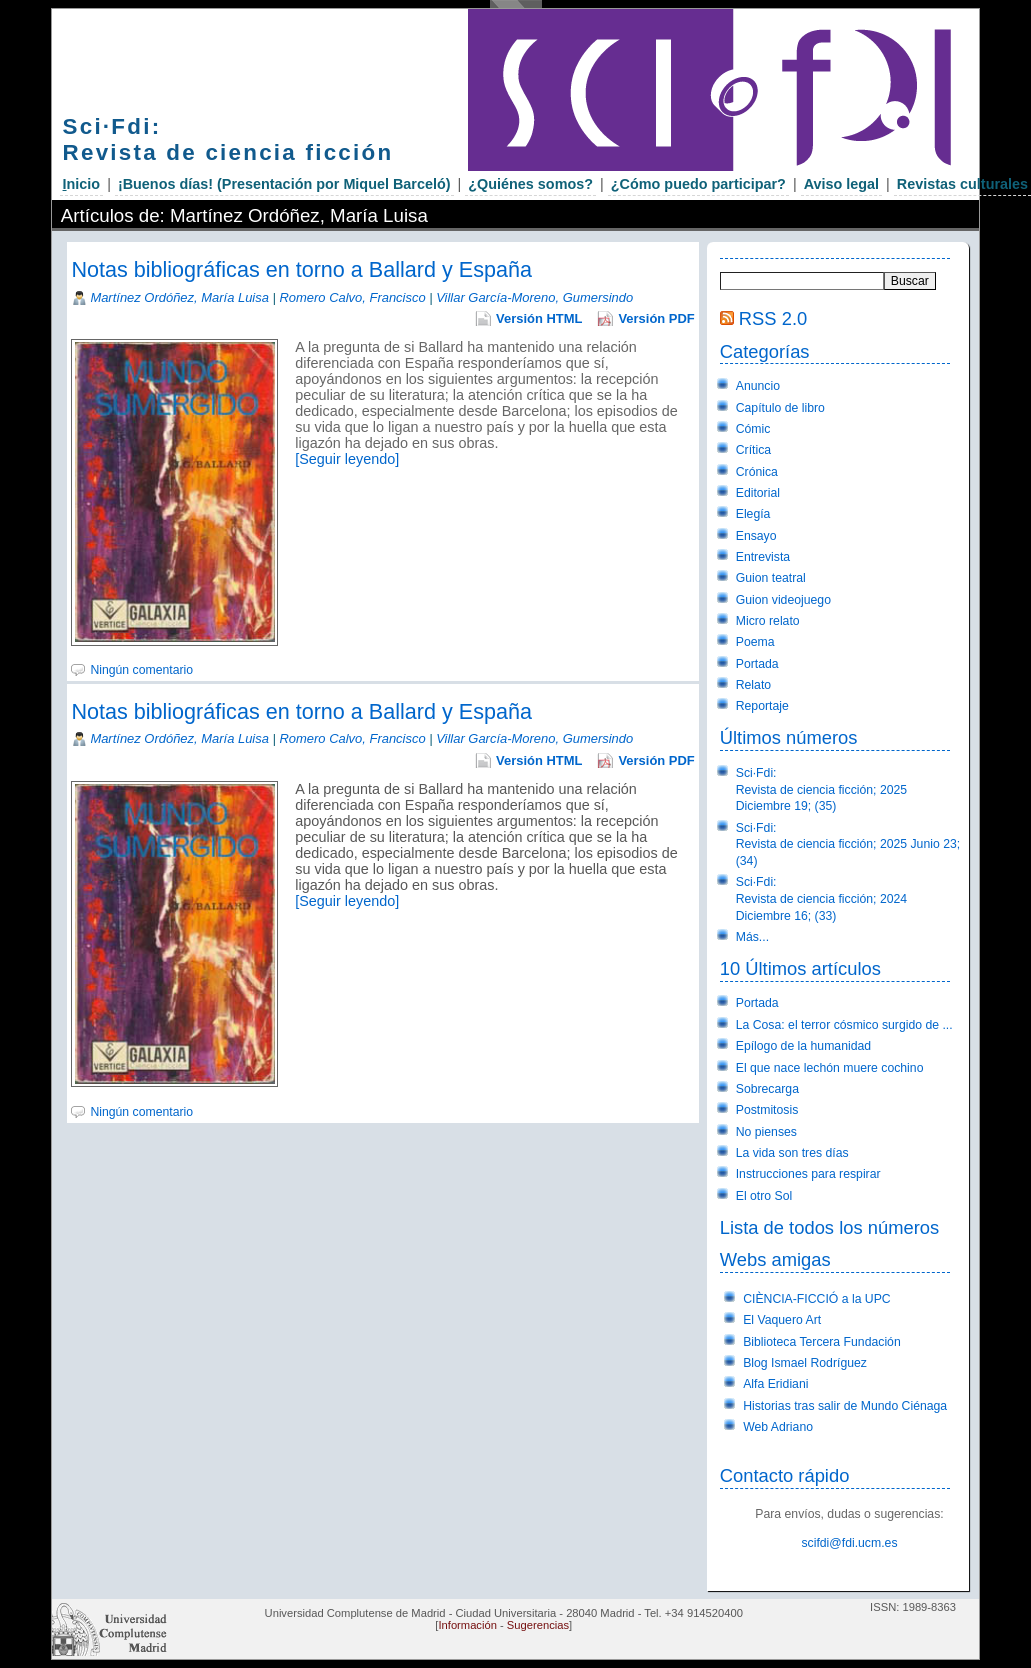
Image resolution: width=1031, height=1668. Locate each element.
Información (467, 1625)
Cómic (753, 429)
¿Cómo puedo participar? (698, 184)
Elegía (753, 514)
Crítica (753, 450)
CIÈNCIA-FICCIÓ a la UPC (817, 1299)
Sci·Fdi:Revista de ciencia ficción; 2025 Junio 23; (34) (848, 844)
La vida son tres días (792, 1153)
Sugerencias (538, 1625)
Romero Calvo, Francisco (352, 297)
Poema (755, 642)
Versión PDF (656, 318)
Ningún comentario (141, 670)
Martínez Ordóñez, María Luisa (179, 297)
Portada (757, 664)
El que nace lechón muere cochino (830, 1068)
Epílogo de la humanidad (803, 1046)
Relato (753, 685)
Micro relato (768, 621)
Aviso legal (841, 184)
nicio (82, 184)
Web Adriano (778, 1427)
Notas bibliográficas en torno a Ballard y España (301, 269)
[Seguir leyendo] (347, 459)
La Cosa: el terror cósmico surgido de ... (844, 1025)
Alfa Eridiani (775, 1384)
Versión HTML (539, 318)
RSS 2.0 (773, 318)
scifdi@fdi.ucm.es (849, 1543)
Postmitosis (767, 1110)
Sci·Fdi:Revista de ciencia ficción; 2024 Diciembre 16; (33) (821, 898)
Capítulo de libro (780, 408)
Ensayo (756, 536)
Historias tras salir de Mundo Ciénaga (845, 1406)
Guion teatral (771, 578)
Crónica (757, 472)
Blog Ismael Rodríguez (805, 1363)
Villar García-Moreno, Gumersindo (534, 297)
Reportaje (762, 706)
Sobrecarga (767, 1089)
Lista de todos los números (829, 1227)
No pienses (766, 1132)
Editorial (758, 493)
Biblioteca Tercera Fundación (822, 1342)
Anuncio (758, 386)
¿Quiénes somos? (530, 184)
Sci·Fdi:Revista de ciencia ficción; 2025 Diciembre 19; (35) (821, 789)
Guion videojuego (783, 600)
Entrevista (763, 557)
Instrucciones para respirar (808, 1174)
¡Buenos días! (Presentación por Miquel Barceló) (284, 184)
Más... (752, 937)
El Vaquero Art (782, 1320)
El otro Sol (764, 1196)
